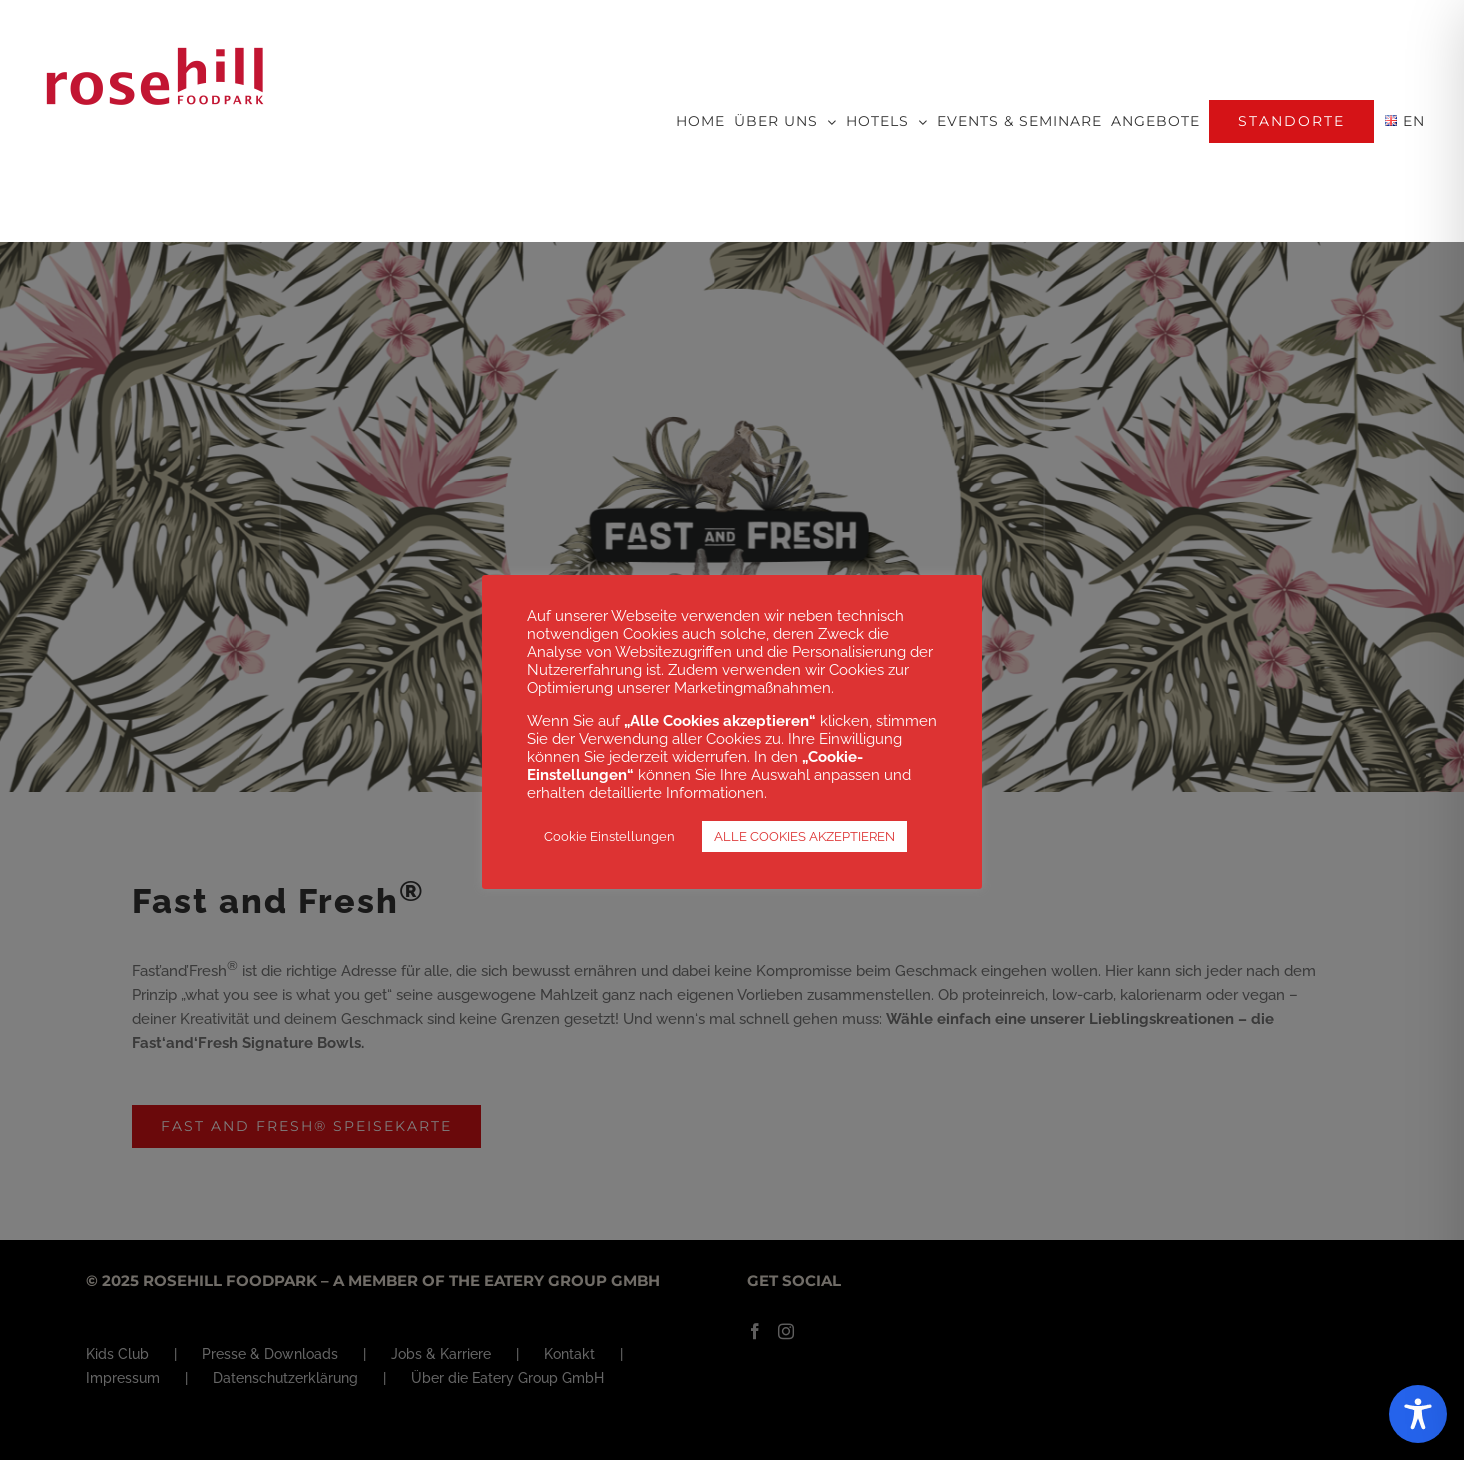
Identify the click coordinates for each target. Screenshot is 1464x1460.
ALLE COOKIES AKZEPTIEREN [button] (804, 836)
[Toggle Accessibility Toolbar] (1418, 1414)
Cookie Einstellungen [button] (609, 836)
